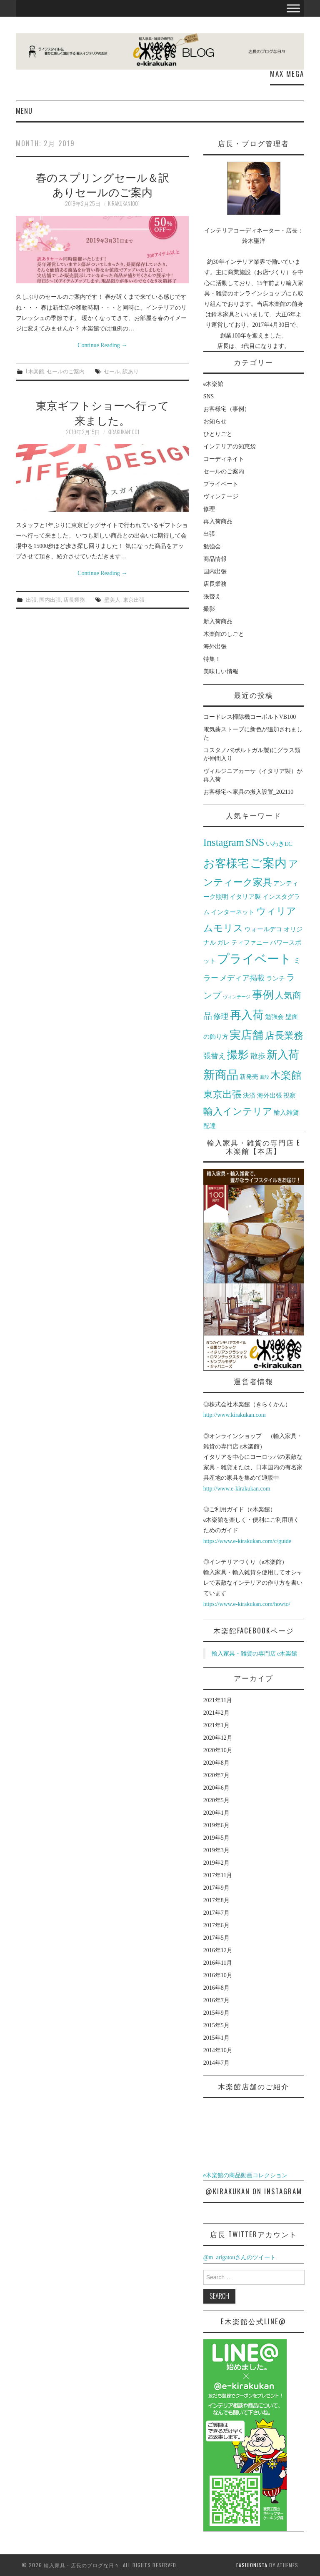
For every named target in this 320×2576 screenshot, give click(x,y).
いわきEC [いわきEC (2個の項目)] (279, 843)
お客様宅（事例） (226, 409)
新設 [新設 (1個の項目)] (264, 1077)
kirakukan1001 (124, 204)
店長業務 (74, 599)
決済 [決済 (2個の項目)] (249, 1095)
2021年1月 (216, 1725)
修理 (209, 509)
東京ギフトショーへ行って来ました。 (102, 412)
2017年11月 (217, 1875)
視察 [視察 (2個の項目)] (289, 1095)
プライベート (220, 484)
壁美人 (112, 599)
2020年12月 (217, 1738)
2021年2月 (216, 1713)
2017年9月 (216, 1888)
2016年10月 (217, 1975)
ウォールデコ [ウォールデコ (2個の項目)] (263, 929)
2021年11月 (217, 1700)
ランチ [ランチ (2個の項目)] (275, 978)
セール (112, 371)
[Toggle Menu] (293, 8)
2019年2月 (216, 1863)
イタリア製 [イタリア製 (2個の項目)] (245, 896)
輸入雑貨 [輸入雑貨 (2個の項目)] (286, 1112)
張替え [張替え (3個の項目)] (214, 1056)
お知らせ (215, 421)
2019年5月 (216, 1838)
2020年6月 (216, 1788)
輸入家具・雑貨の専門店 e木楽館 (255, 1654)
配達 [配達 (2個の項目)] (209, 1125)
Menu (24, 110)
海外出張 (215, 646)
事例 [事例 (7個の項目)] (263, 995)
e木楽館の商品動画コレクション (245, 2175)
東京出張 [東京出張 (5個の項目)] (222, 1094)
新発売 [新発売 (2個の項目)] (249, 1076)
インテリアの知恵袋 (229, 446)
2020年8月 (216, 1763)
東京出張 (134, 599)
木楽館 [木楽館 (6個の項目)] (286, 1075)
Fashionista (252, 2565)
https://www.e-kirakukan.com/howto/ (246, 1604)
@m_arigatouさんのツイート (239, 2257)
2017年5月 (216, 1938)
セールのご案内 (66, 371)
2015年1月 (216, 2038)
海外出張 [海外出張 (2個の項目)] (269, 1095)
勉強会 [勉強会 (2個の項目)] (274, 1016)
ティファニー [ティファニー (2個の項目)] (250, 942)
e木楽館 (35, 371)
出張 (31, 599)
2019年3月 (216, 1850)
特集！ (212, 659)
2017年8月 (216, 1900)
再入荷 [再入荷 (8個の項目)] (247, 1015)
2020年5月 (216, 1800)
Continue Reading (102, 345)
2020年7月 (216, 1775)
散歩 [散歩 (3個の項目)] (257, 1056)
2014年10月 (217, 2050)
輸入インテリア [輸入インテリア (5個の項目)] (237, 1111)
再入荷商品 (217, 521)
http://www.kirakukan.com (234, 1415)
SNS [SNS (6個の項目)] (254, 842)
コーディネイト (223, 459)
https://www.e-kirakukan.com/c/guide (247, 1541)
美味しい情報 (220, 671)
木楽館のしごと (223, 634)
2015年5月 (216, 2025)
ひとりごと (217, 434)
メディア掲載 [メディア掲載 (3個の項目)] (242, 978)
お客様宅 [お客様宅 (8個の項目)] (226, 863)
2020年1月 (216, 1813)
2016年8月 (216, 1988)
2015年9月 (216, 2013)
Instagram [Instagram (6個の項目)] (223, 842)
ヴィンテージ (220, 496)
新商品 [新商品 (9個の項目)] (220, 1074)
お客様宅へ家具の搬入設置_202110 (248, 792)
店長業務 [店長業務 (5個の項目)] (284, 1035)
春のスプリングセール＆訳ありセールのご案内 (102, 184)
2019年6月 (216, 1825)
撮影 (209, 609)
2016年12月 (217, 1950)
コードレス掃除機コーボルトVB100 (249, 717)
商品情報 (215, 559)
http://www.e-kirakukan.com (236, 1489)
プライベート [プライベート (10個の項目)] (254, 958)
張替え (212, 596)
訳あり (130, 371)
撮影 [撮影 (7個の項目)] (238, 1055)
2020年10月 (217, 1750)
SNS (208, 396)
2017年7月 (216, 1913)
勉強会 (212, 546)
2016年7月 (216, 2000)
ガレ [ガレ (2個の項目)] (223, 942)
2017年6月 (216, 1925)
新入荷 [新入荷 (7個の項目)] (283, 1055)
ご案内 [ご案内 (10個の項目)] (268, 863)
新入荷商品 (217, 621)
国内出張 (50, 599)
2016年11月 (217, 1963)
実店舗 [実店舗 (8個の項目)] (246, 1035)
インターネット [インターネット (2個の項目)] (233, 911)
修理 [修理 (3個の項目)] (220, 1016)
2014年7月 (216, 2063)
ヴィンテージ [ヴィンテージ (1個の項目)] (236, 997)
